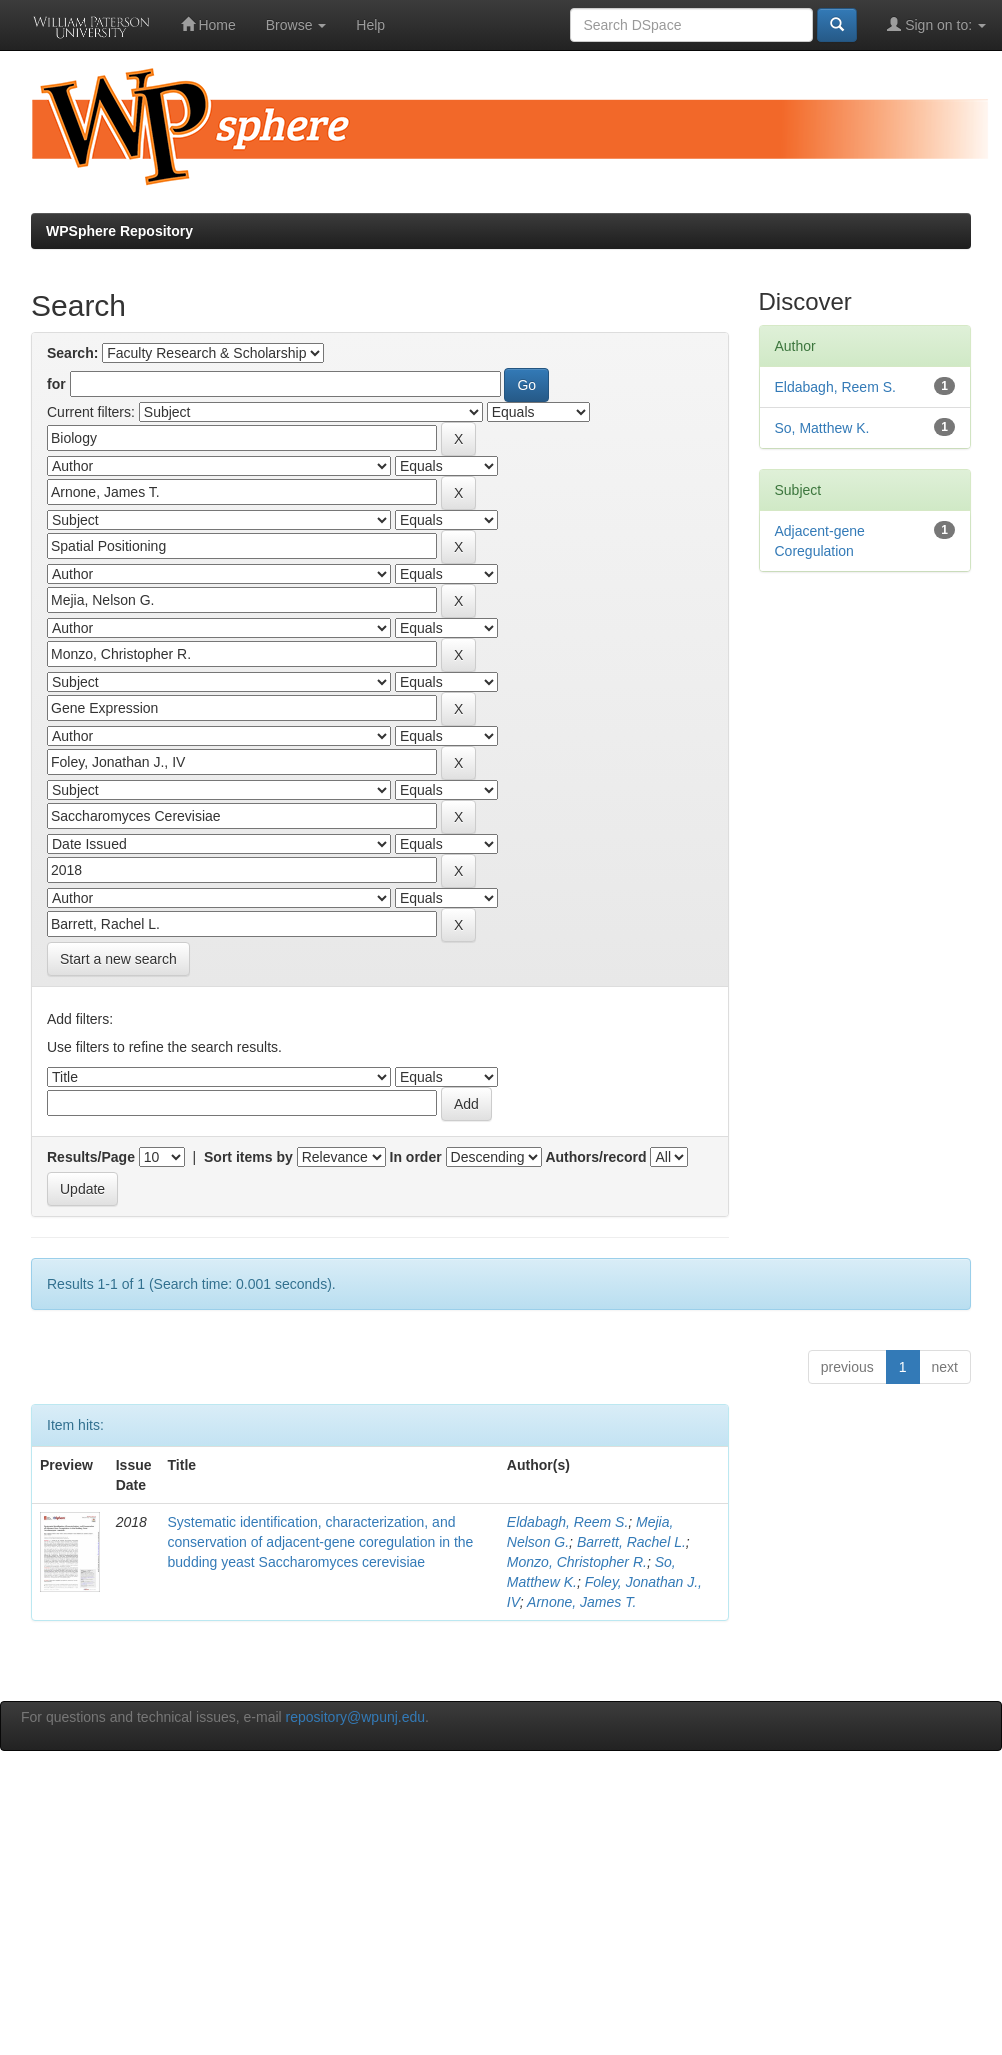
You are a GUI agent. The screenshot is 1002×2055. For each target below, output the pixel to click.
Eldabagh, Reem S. (567, 1522)
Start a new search (118, 959)
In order (416, 1157)
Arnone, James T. (581, 1602)
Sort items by (248, 1157)
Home (208, 24)
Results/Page (91, 1157)
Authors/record (595, 1157)
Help (370, 25)
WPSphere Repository (119, 231)
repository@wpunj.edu (356, 1717)
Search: (72, 353)
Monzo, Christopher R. (577, 1562)
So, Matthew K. (822, 428)
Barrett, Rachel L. (631, 1542)
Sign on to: (936, 24)
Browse (296, 25)
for (56, 384)
